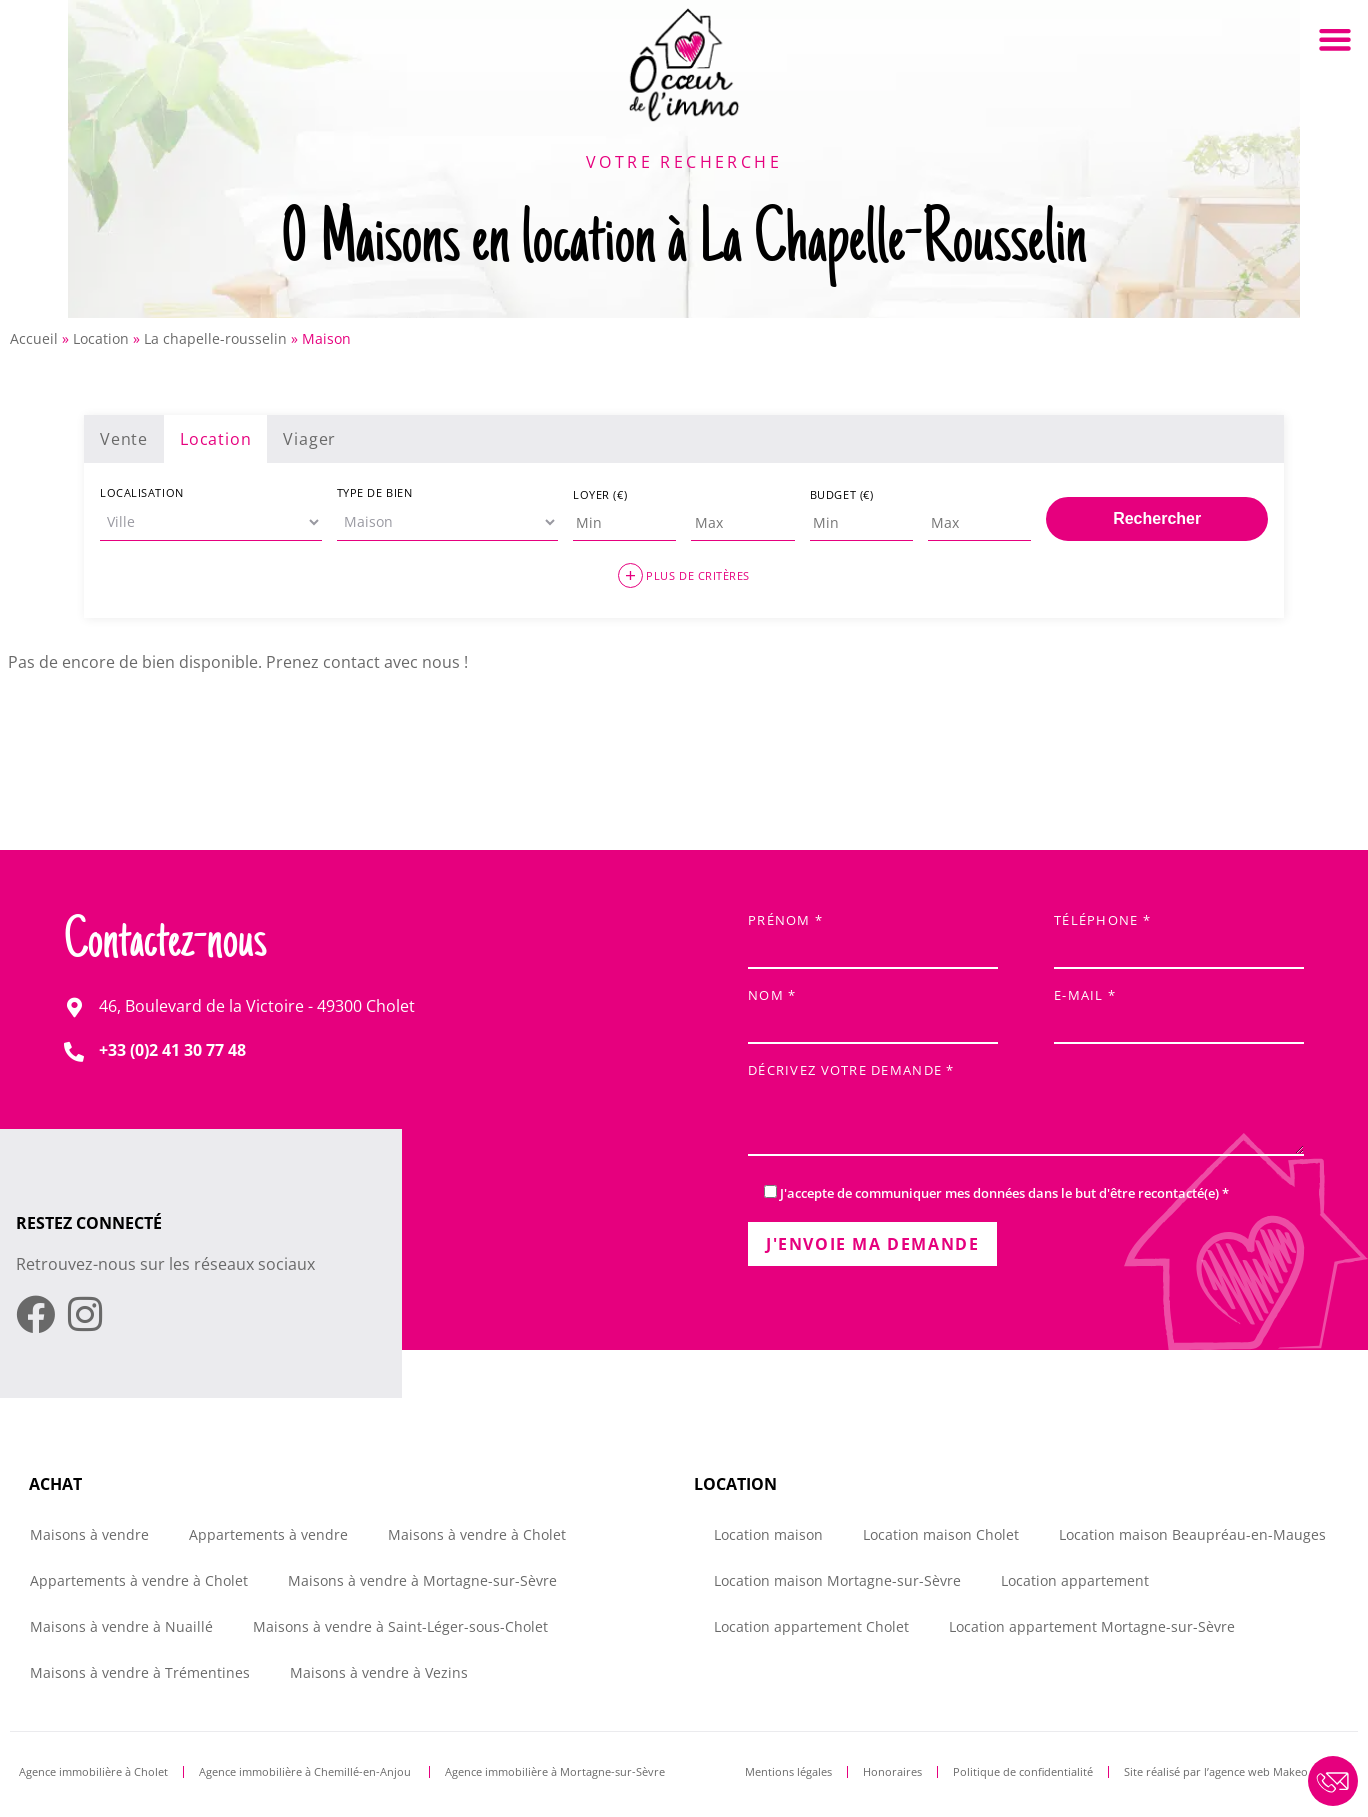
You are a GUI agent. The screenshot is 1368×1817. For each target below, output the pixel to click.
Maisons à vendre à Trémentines (140, 1672)
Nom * (873, 1010)
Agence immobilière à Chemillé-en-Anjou (306, 1771)
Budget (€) (842, 494)
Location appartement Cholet (811, 1626)
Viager (309, 439)
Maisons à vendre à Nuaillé (121, 1626)
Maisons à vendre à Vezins (379, 1672)
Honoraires (892, 1771)
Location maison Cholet (941, 1534)
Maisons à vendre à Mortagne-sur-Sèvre (422, 1580)
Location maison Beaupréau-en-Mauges (1192, 1534)
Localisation (142, 492)
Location (101, 338)
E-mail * (1179, 1010)
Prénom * (873, 935)
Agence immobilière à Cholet (93, 1771)
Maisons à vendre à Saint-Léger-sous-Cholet (400, 1626)
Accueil (34, 338)
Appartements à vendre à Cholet (139, 1580)
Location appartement (1075, 1580)
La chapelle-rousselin (215, 338)
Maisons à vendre (89, 1534)
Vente (124, 439)
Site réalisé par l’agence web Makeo (1216, 1771)
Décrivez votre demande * (1026, 1111)
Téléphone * (1179, 935)
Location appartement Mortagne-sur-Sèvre (1092, 1626)
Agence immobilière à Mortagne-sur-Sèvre (555, 1771)
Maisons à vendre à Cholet (477, 1534)
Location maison (768, 1534)
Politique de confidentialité (1023, 1771)
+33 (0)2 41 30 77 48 (172, 1050)
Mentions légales (788, 1771)
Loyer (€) (600, 494)
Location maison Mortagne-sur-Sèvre (837, 1580)
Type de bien (375, 492)
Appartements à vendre (268, 1534)
